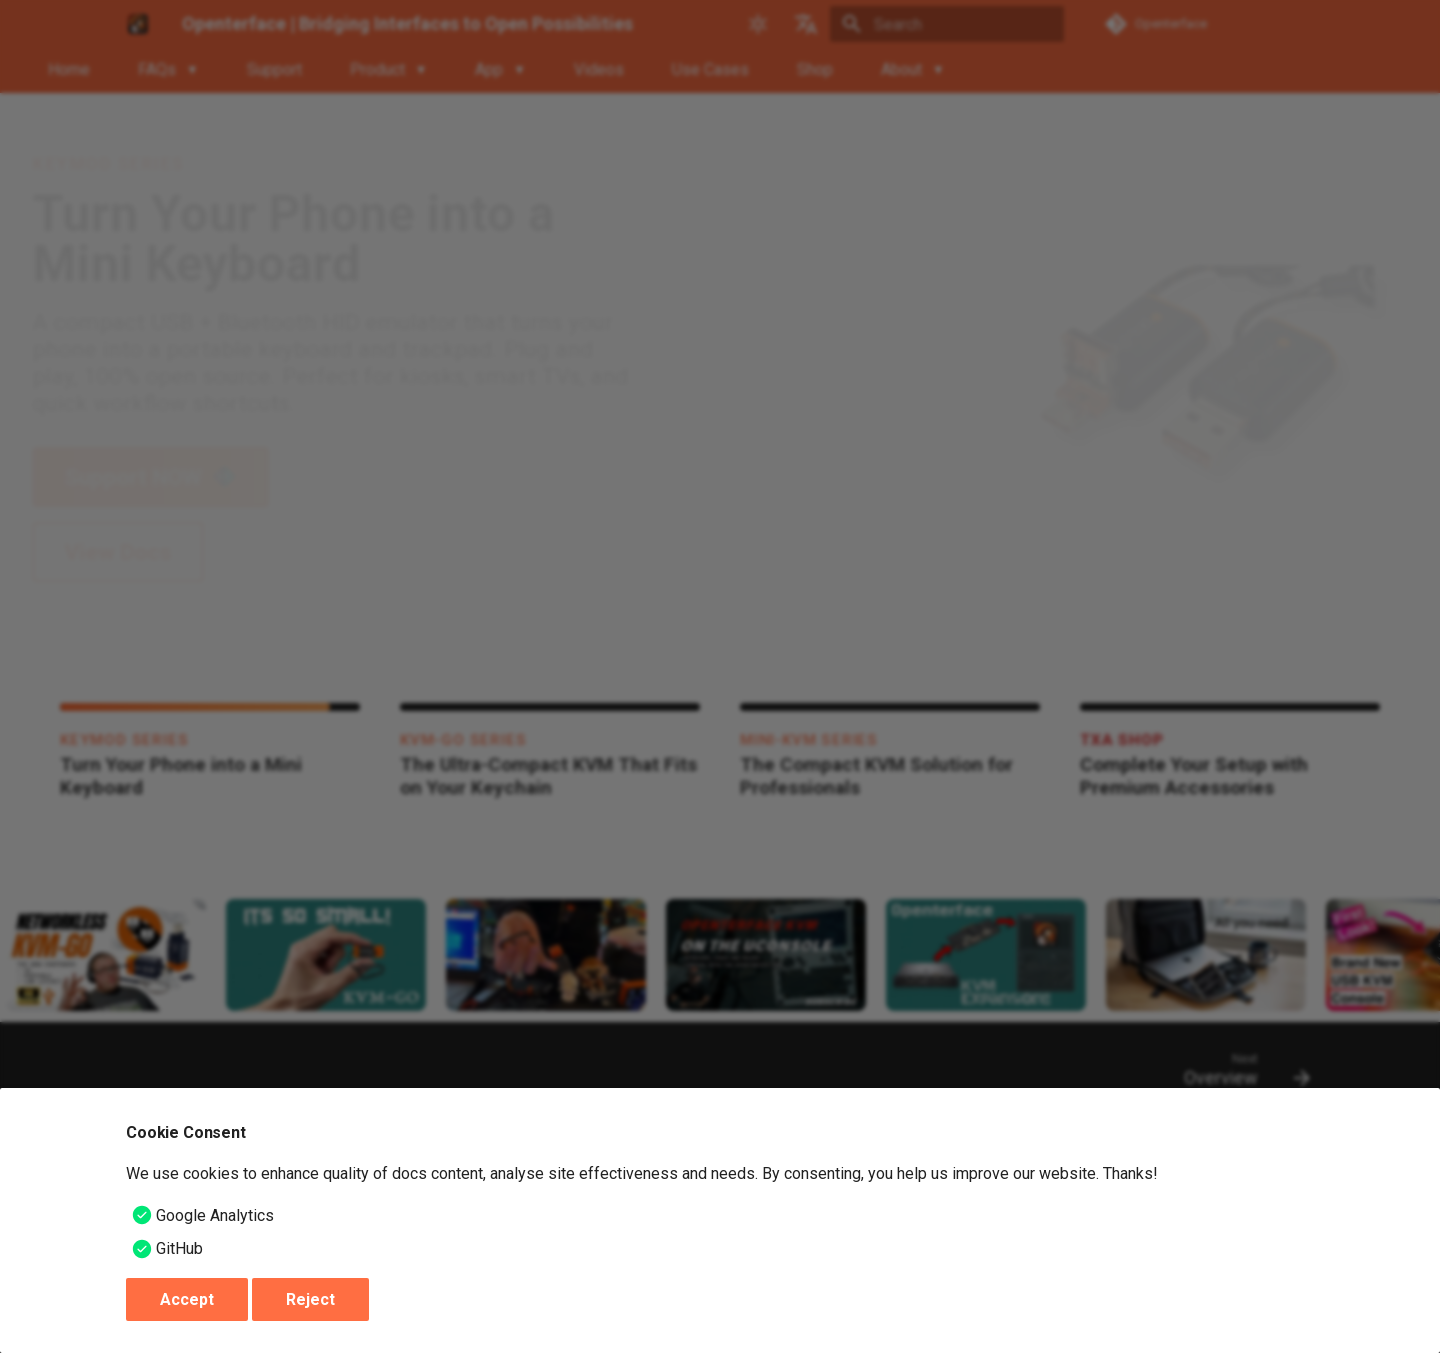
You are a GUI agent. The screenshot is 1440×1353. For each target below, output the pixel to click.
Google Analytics (215, 1215)
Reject (310, 1299)
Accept (187, 1299)
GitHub (179, 1248)
